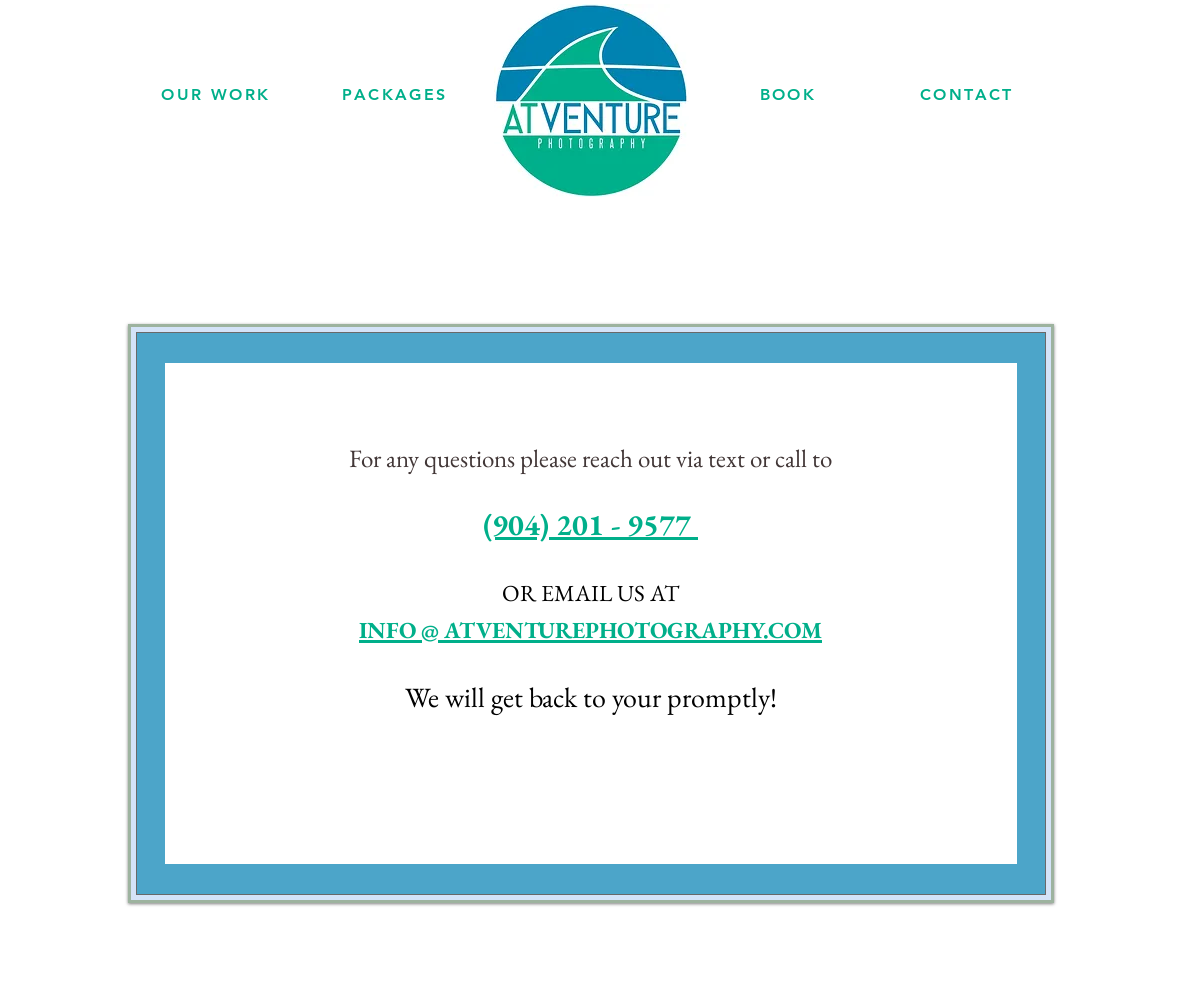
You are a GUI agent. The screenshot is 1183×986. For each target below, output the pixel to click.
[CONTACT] (967, 94)
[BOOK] (788, 94)
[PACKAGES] (395, 94)
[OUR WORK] (216, 94)
